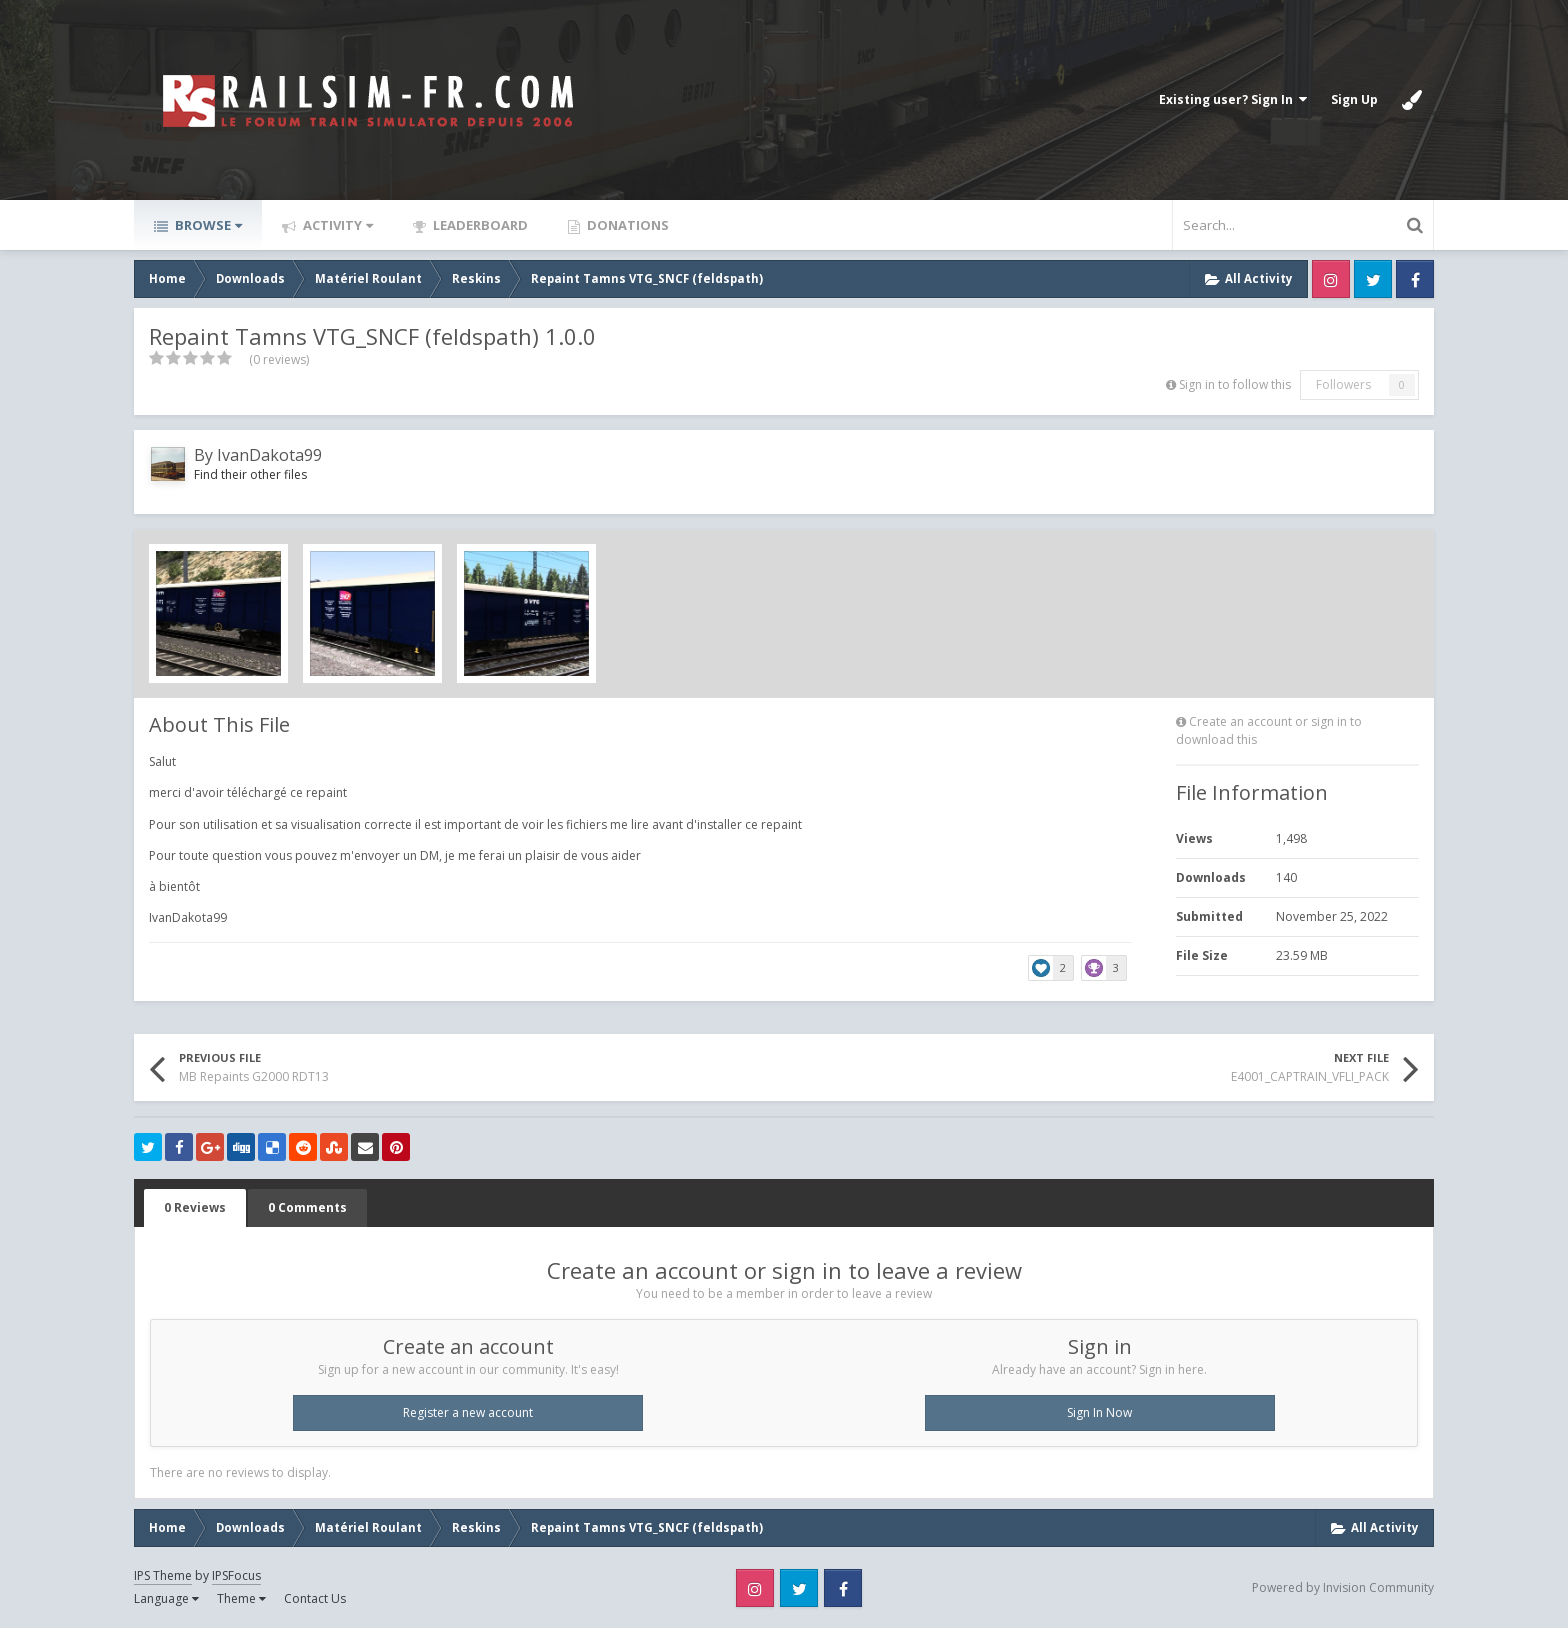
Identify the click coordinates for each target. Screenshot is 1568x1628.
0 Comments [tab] (307, 1207)
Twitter (1373, 279)
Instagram (1331, 279)
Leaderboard (479, 225)
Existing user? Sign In (1233, 99)
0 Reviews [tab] (195, 1207)
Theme (241, 1598)
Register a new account (468, 1412)
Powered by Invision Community (1343, 1587)
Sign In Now (1099, 1412)
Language (166, 1598)
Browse (207, 225)
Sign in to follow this (1235, 384)
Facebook (1415, 279)
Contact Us (315, 1598)
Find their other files (250, 474)
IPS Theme (163, 1575)
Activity (336, 225)
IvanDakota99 (269, 455)
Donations (626, 225)
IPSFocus (236, 1575)
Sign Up (1354, 99)
